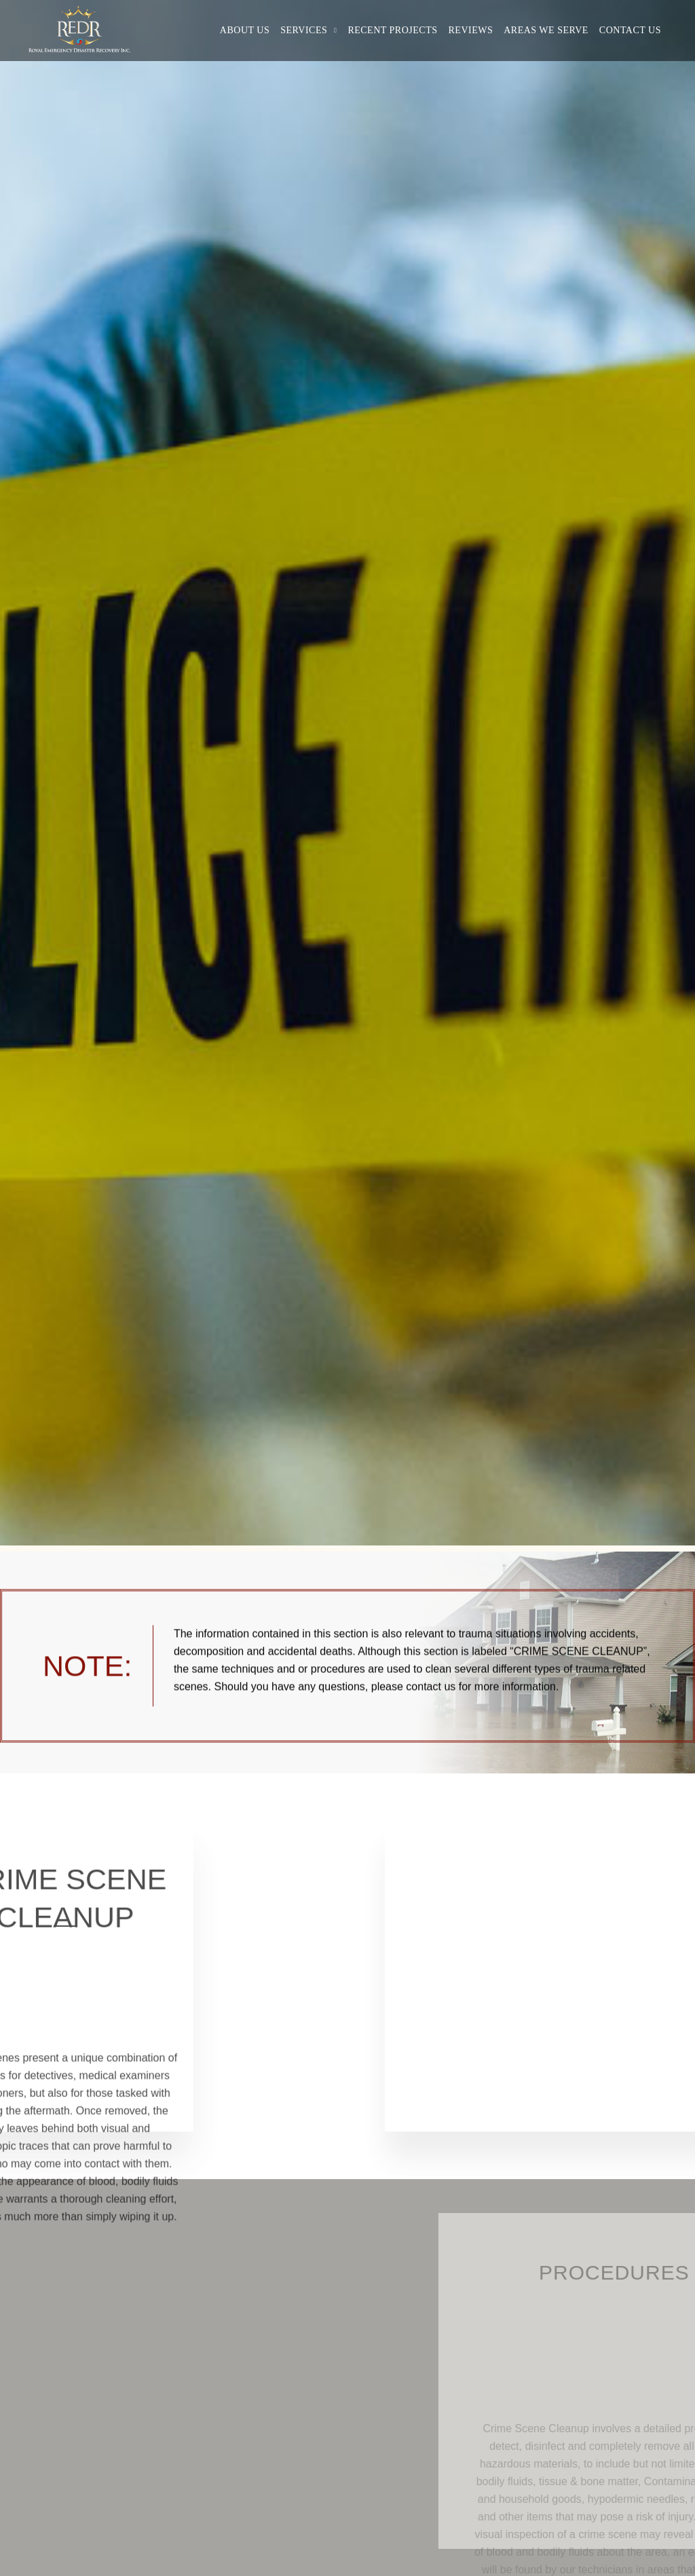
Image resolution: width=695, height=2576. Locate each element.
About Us (244, 30)
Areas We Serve (546, 30)
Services (303, 30)
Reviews (471, 30)
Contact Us (630, 30)
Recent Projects (392, 30)
